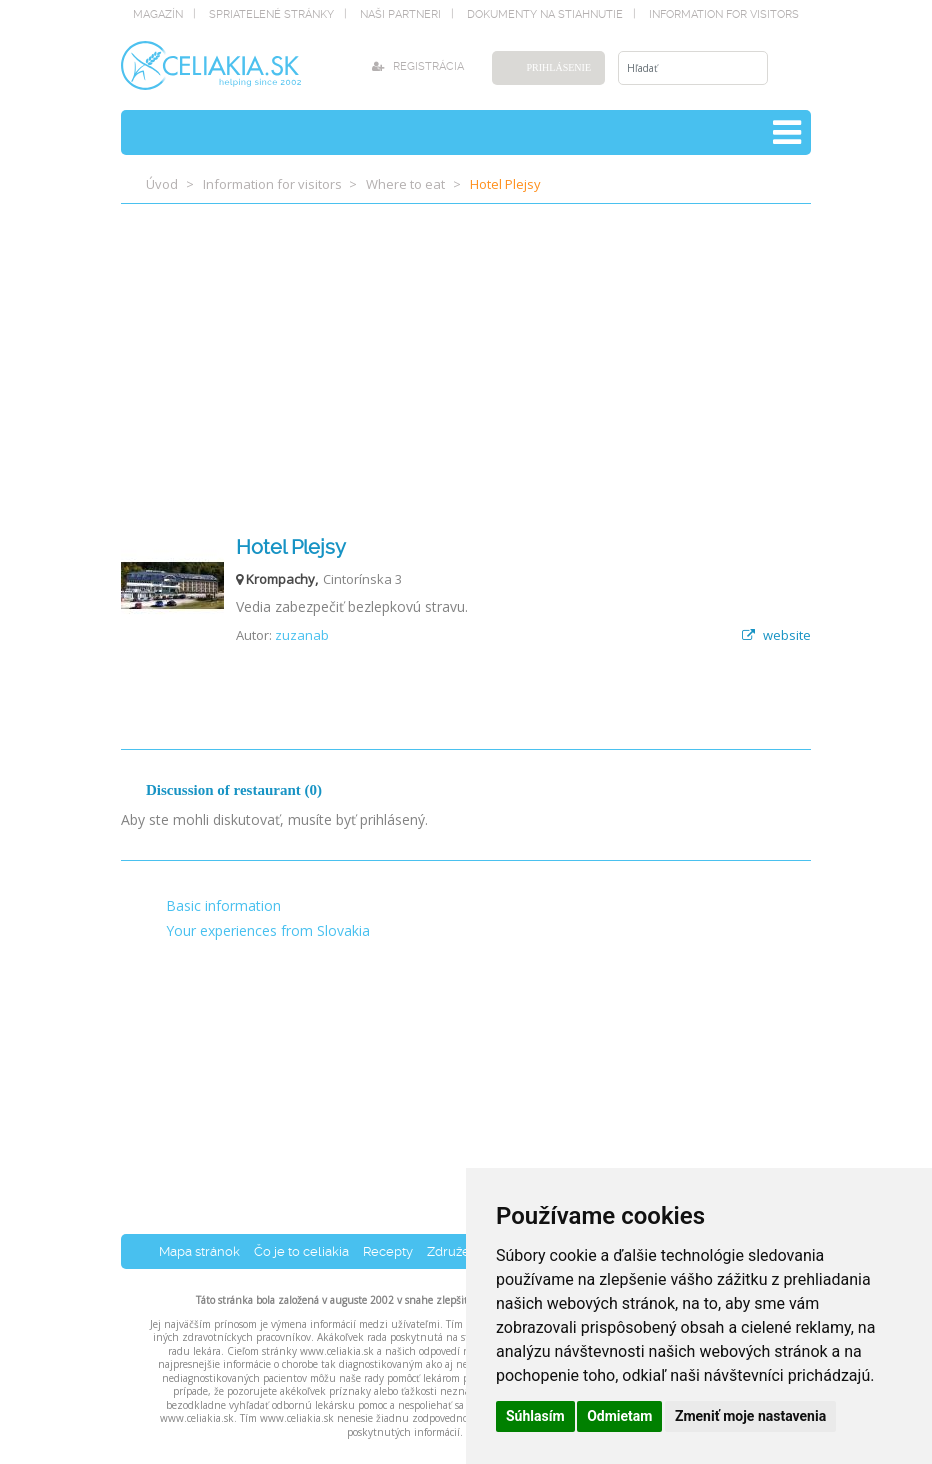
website (776, 635)
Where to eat (405, 184)
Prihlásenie (559, 67)
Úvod (162, 184)
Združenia (457, 1251)
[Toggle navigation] (787, 132)
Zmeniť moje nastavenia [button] (750, 1416)
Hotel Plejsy (291, 547)
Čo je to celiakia (301, 1251)
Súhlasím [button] (535, 1416)
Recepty (388, 1251)
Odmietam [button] (619, 1416)
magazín (158, 14)
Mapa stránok (199, 1251)
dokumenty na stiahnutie (545, 14)
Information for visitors (724, 14)
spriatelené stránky (271, 14)
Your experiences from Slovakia (268, 930)
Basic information (223, 905)
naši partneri (400, 14)
